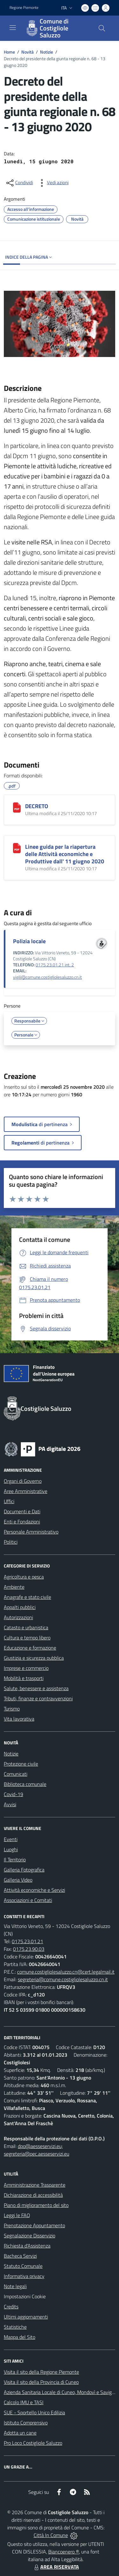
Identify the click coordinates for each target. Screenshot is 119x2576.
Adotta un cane (20, 2432)
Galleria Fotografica (24, 1869)
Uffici (9, 1501)
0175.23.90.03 (28, 1949)
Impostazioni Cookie (25, 2296)
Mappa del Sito (19, 2337)
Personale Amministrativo (31, 1531)
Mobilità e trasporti (23, 1678)
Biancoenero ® (63, 2551)
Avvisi (10, 1804)
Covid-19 (13, 1794)
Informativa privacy (24, 2276)
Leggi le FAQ (17, 2215)
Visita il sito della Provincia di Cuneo (41, 2382)
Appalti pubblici (20, 1607)
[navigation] (13, 27)
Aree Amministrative (25, 1491)
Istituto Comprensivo (26, 2422)
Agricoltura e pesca (24, 1576)
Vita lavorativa (19, 1719)
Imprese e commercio (26, 1668)
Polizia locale (29, 941)
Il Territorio (15, 1859)
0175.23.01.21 (27, 1941)
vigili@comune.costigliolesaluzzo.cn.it (47, 977)
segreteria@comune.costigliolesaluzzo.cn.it (63, 1979)
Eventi (10, 1839)
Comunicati (15, 1774)
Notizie (46, 52)
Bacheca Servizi (20, 2256)
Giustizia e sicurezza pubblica (34, 1658)
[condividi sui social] (19, 183)
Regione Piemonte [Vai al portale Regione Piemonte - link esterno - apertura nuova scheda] (24, 7)
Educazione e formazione (30, 1647)
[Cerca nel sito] (101, 28)
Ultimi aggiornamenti (26, 2316)
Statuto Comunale (23, 2266)
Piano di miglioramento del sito (36, 2205)
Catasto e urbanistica (26, 1627)
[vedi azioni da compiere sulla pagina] (53, 183)
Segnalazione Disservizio (29, 2235)
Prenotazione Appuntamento (34, 2225)
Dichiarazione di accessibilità (33, 2195)
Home (9, 52)
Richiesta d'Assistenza (27, 2245)
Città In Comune (51, 2535)
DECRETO (36, 806)
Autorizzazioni (18, 1617)
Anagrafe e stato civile (27, 1597)
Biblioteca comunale (25, 1784)
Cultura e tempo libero (27, 1637)
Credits (11, 2306)
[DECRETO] (17, 807)
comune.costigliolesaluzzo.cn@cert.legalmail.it (66, 1972)
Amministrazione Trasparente (34, 2185)
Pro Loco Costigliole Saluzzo (33, 2443)
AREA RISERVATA (56, 2567)
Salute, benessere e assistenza (36, 1688)
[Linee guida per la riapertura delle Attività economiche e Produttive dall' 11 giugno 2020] (17, 848)
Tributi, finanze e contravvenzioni (38, 1698)
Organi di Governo (23, 1481)
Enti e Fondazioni (22, 1521)
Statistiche (15, 2327)
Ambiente (14, 1587)
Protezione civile (21, 1764)
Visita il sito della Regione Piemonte (41, 2372)
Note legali (15, 2286)
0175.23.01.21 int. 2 (55, 964)
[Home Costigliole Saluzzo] (56, 28)
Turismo (12, 1708)
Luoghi (11, 1849)
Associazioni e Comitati (28, 1900)
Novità (27, 52)
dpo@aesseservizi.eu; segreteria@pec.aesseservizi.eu (36, 2149)
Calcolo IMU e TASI (23, 2402)
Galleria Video (18, 1880)
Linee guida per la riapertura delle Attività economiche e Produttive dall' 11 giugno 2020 (64, 854)
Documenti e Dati (22, 1511)
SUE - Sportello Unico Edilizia (34, 2412)
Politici (10, 1542)
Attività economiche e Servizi (34, 1890)
